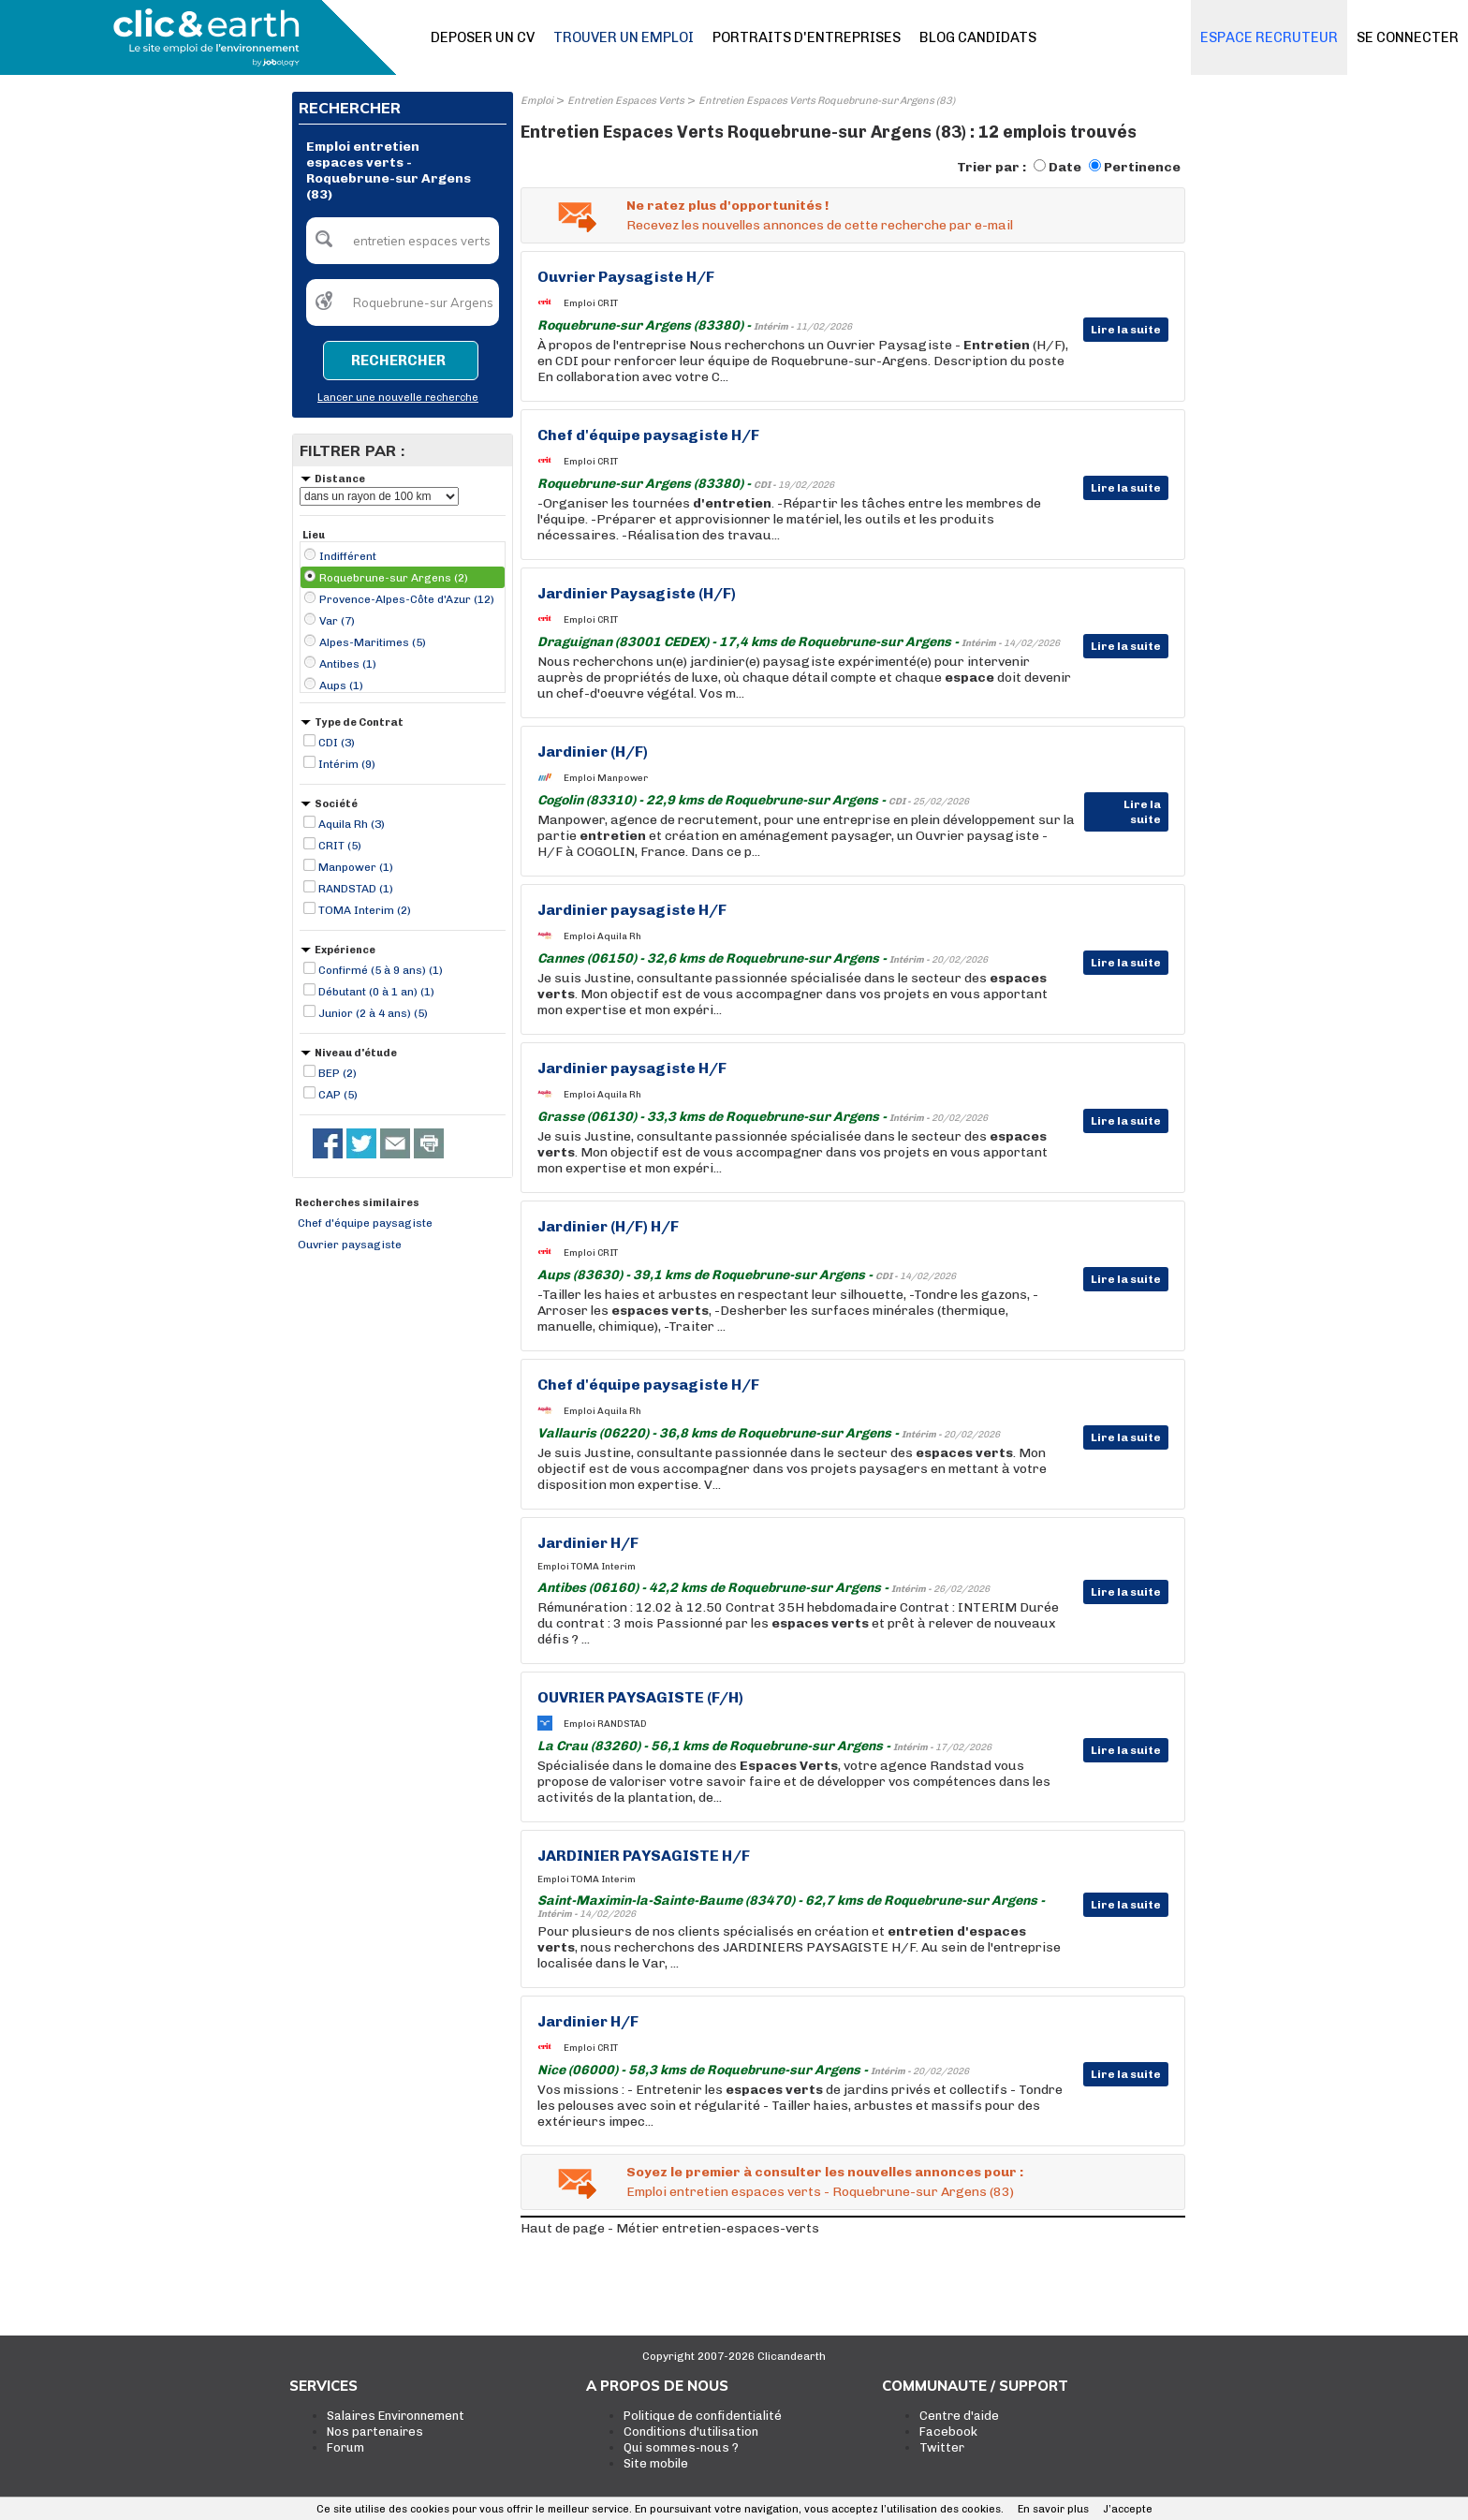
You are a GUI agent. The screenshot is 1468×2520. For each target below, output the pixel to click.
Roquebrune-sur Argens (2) (393, 577)
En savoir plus (1053, 2509)
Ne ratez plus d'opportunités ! (727, 206)
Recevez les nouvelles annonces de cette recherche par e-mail (819, 225)
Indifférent (347, 556)
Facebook (948, 2431)
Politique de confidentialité (703, 2416)
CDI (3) (336, 742)
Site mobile (656, 2463)
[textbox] (402, 240)
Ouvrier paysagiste (350, 1244)
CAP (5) (338, 1094)
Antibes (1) (347, 664)
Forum (345, 2447)
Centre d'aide (959, 2416)
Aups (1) (341, 685)
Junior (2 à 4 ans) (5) (373, 1013)
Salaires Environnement (395, 2416)
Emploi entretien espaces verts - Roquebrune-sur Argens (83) (820, 2192)
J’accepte (1127, 2509)
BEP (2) (337, 1073)
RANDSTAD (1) (355, 888)
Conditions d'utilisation (691, 2431)
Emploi (537, 101)
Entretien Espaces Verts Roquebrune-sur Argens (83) (826, 101)
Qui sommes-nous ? (681, 2447)
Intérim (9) (346, 764)
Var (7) (337, 620)
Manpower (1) (355, 867)
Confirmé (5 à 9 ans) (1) (380, 970)
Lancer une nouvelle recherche (397, 397)
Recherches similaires (357, 1203)
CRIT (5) (339, 845)
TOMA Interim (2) (364, 910)
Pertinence (1142, 167)
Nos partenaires (375, 2431)
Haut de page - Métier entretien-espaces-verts (670, 2228)
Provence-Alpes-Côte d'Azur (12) (406, 599)
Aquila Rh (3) (351, 824)
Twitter (941, 2447)
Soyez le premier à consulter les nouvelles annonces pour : (824, 2172)
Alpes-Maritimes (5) (372, 642)
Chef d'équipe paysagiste (365, 1223)
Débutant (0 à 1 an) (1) (376, 991)
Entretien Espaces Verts (625, 101)
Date (1065, 167)
